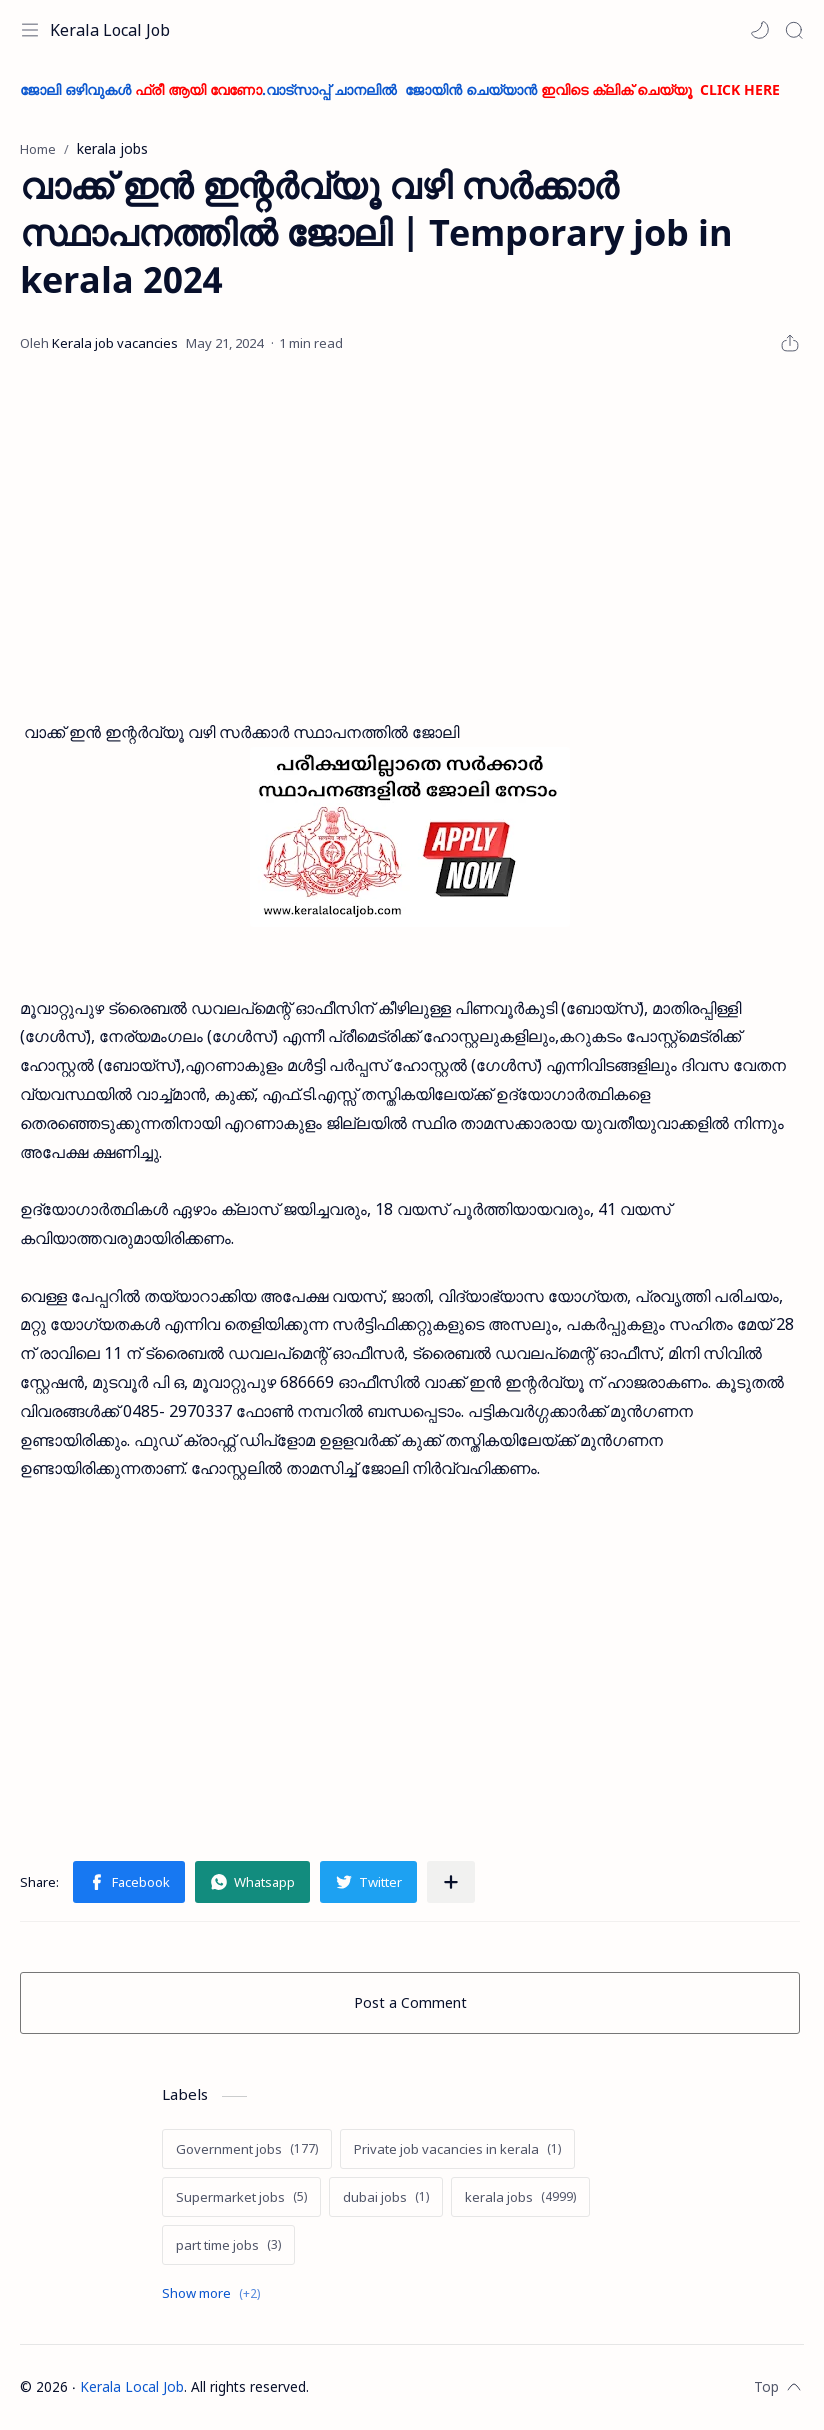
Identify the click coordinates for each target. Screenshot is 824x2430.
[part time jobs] (228, 2245)
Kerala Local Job (110, 30)
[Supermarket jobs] (241, 2197)
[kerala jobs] (520, 2197)
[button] (760, 30)
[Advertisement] (410, 538)
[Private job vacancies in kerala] (457, 2149)
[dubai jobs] (386, 2197)
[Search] (794, 30)
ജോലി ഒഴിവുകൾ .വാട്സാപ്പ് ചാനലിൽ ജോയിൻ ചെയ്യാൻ (400, 89)
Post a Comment (410, 2002)
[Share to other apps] (451, 1882)
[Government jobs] (247, 2149)
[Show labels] (215, 2293)
